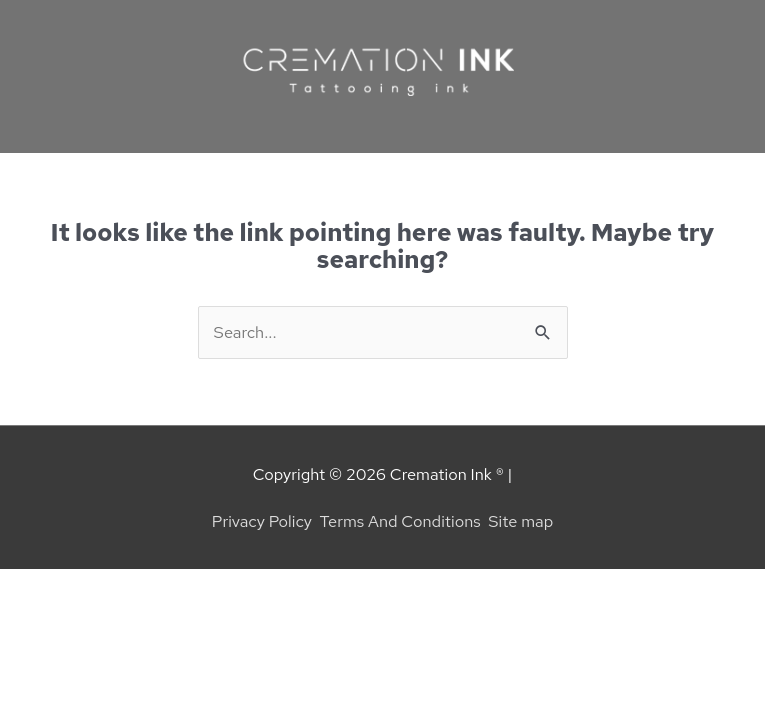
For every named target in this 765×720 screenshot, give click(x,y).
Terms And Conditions (400, 521)
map (537, 521)
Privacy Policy (262, 521)
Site (504, 521)
